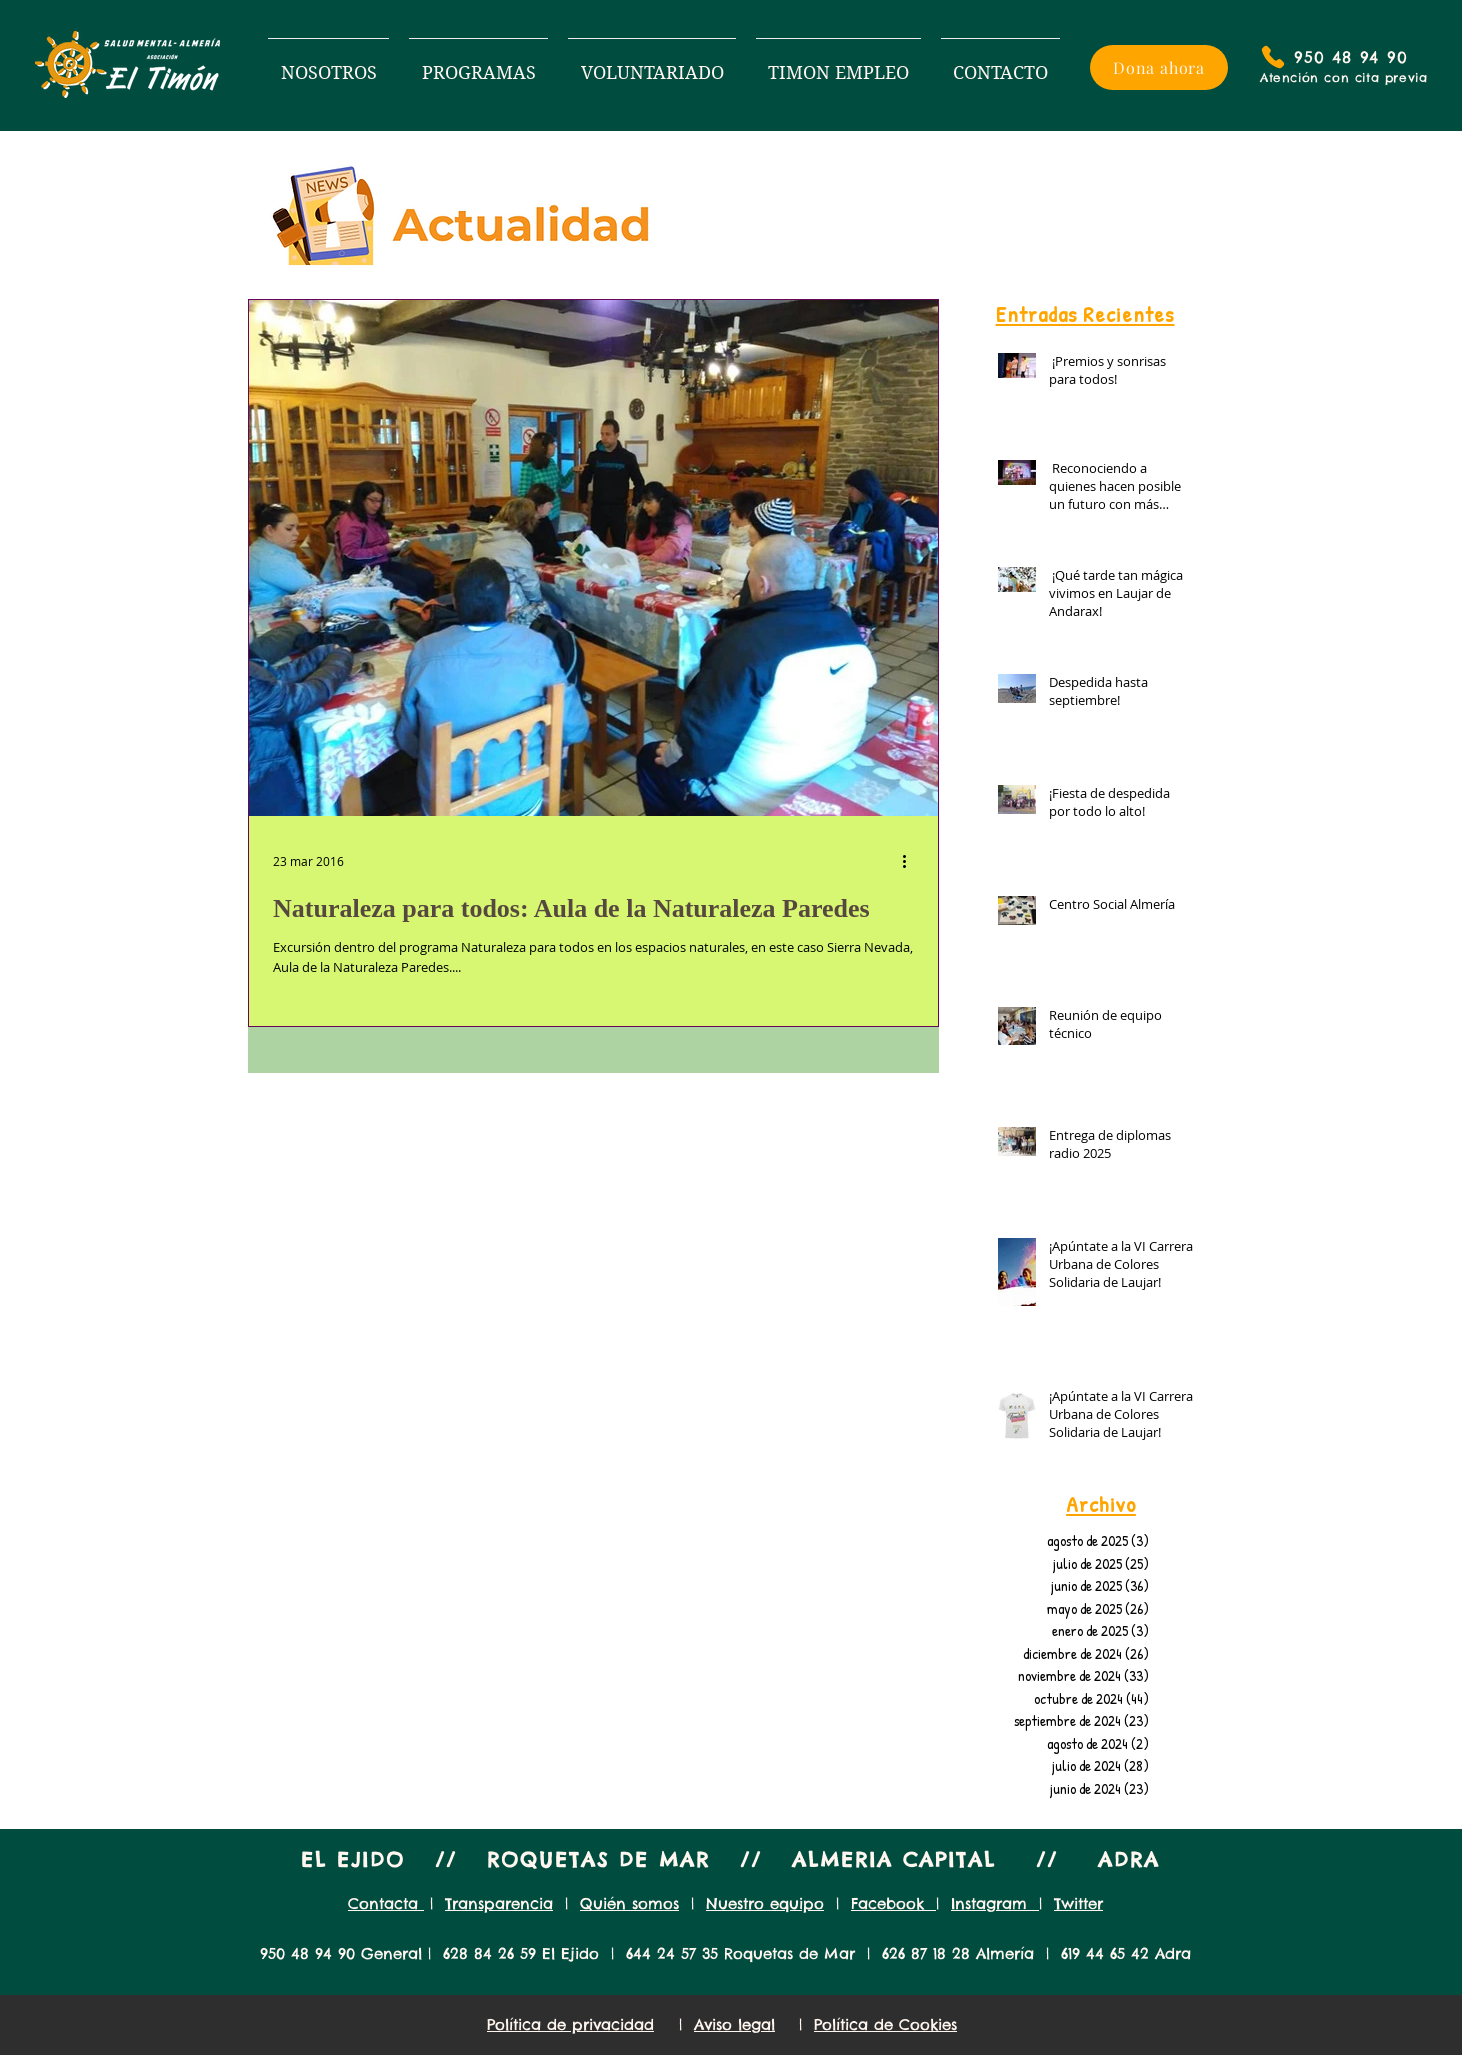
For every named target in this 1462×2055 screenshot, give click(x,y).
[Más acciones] (911, 861)
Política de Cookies (885, 2024)
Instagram (995, 1903)
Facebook (893, 1903)
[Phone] (1273, 57)
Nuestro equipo (765, 1903)
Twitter (1078, 1903)
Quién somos (629, 1903)
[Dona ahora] (1159, 67)
